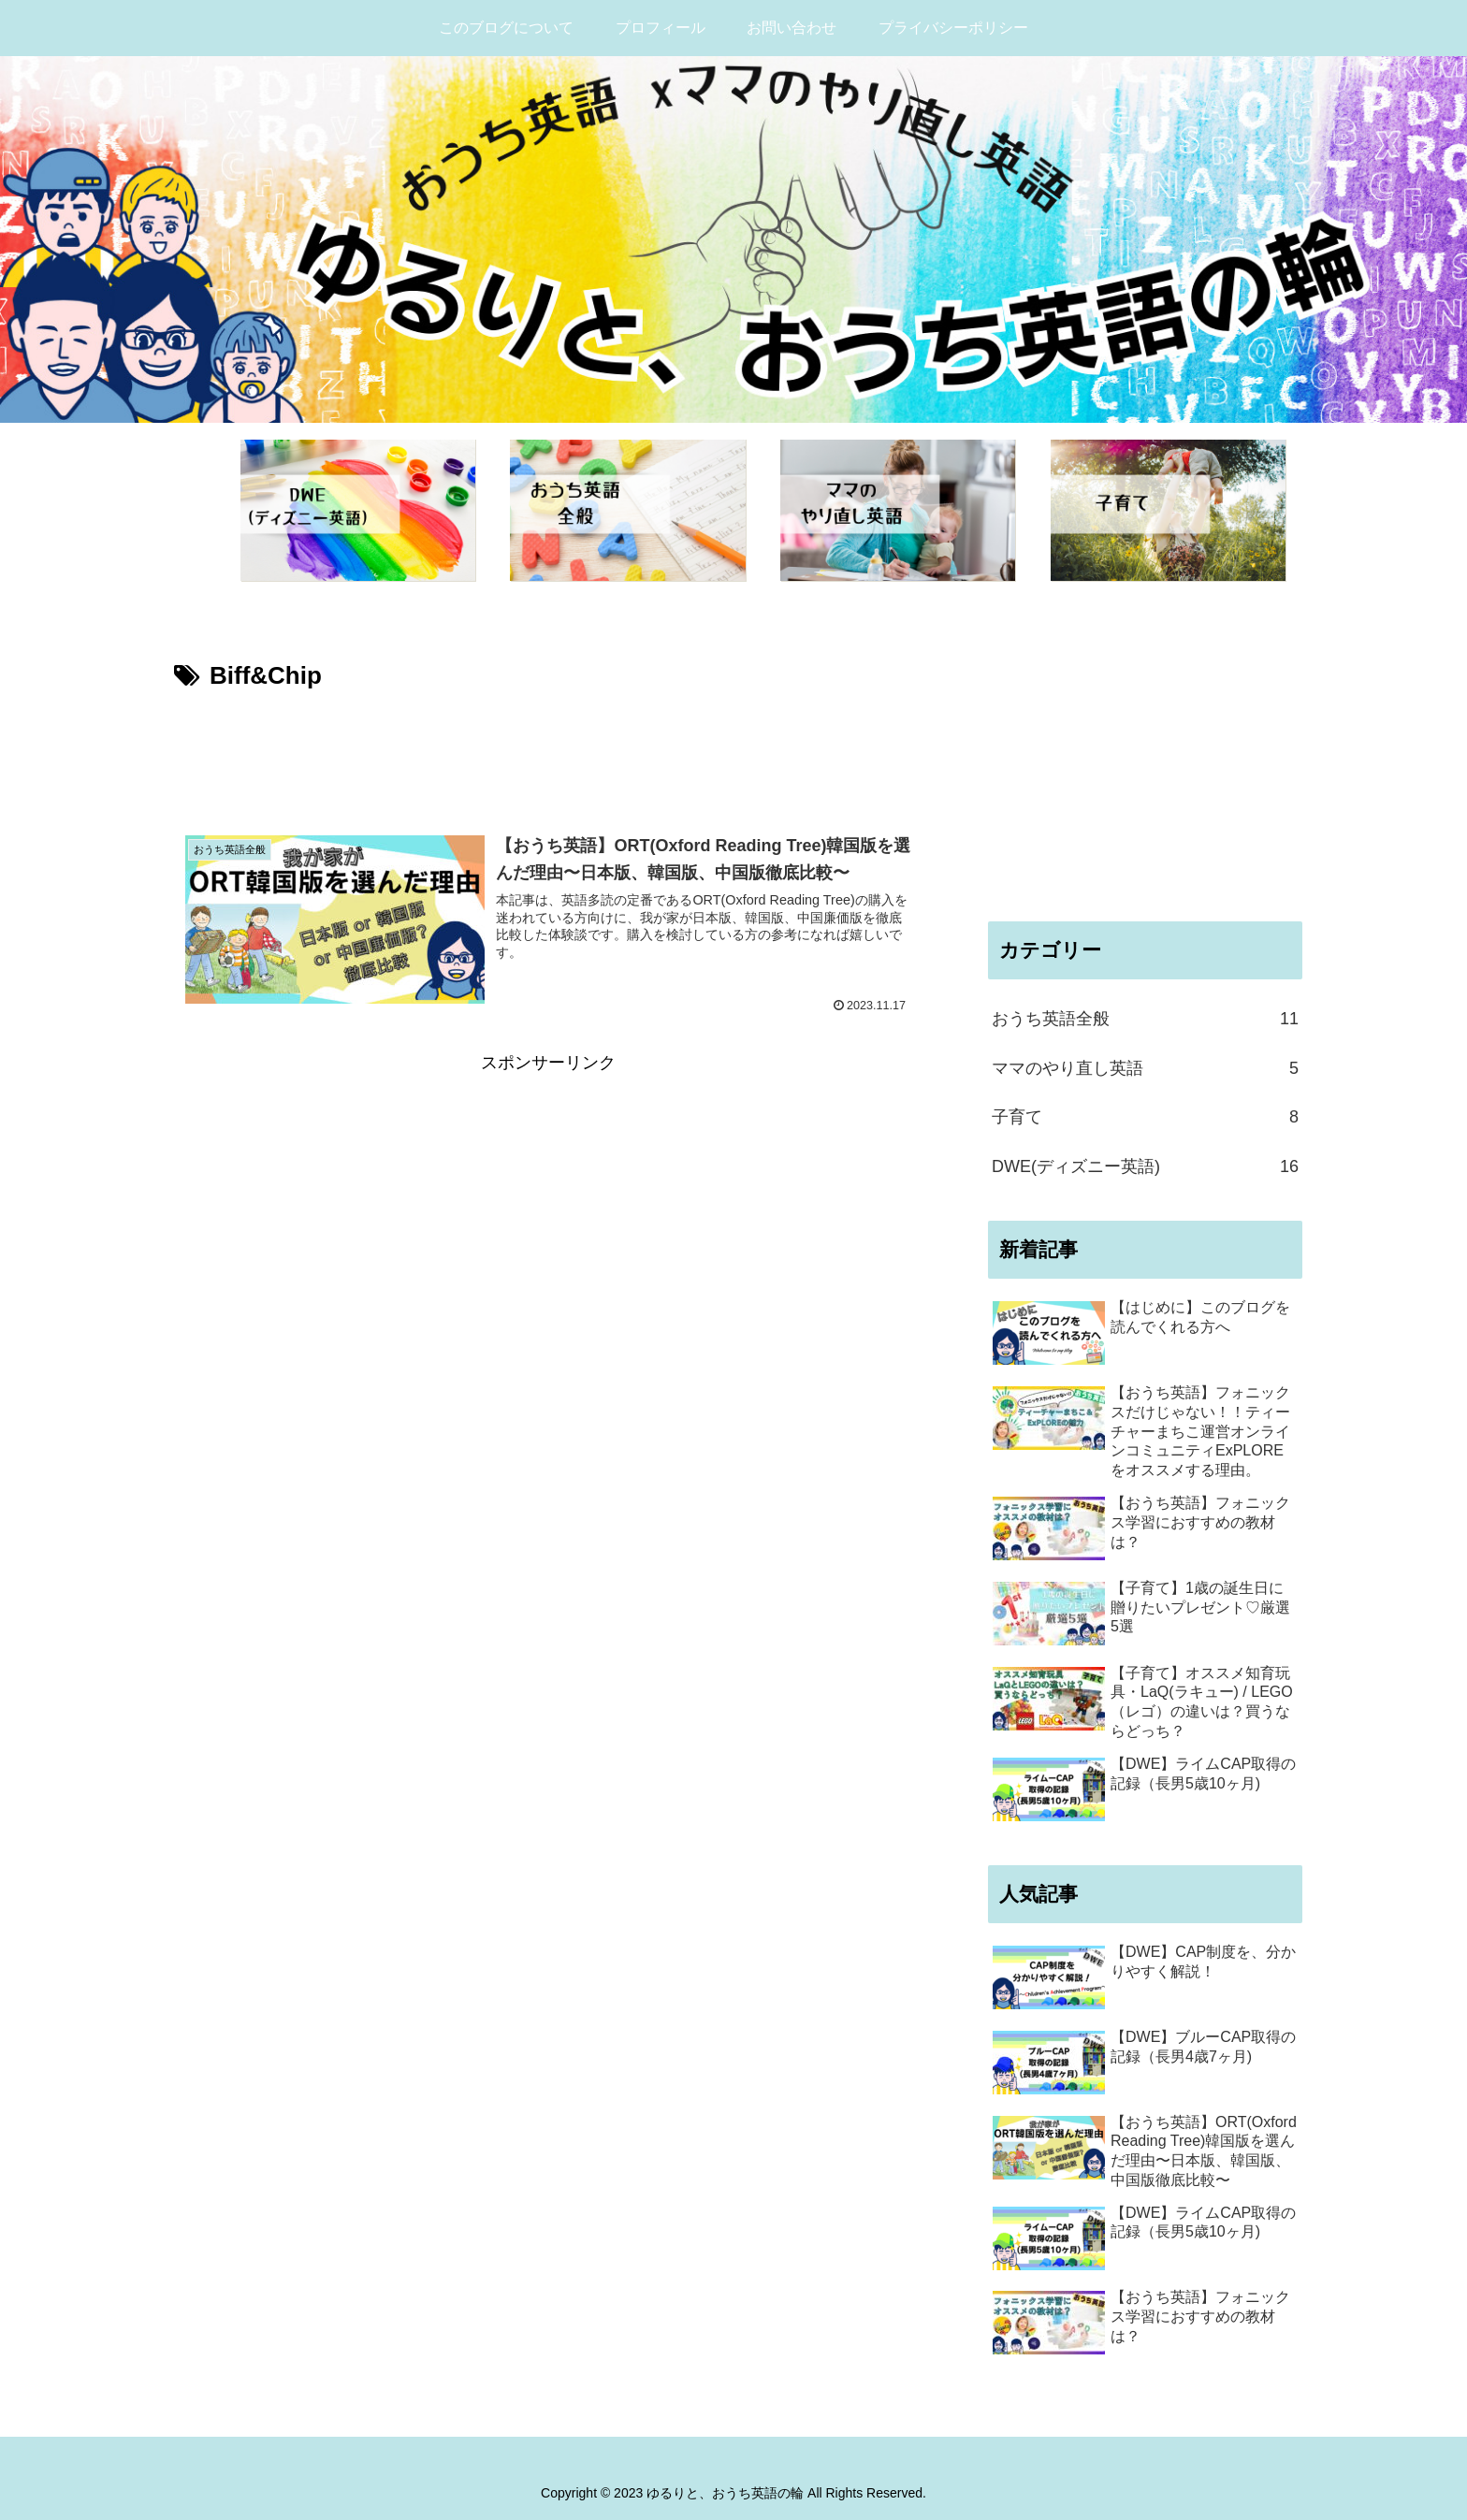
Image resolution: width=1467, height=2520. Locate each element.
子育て (1145, 1117)
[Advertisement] (548, 749)
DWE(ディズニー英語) (1145, 1166)
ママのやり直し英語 (1145, 1068)
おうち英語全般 (1145, 1019)
